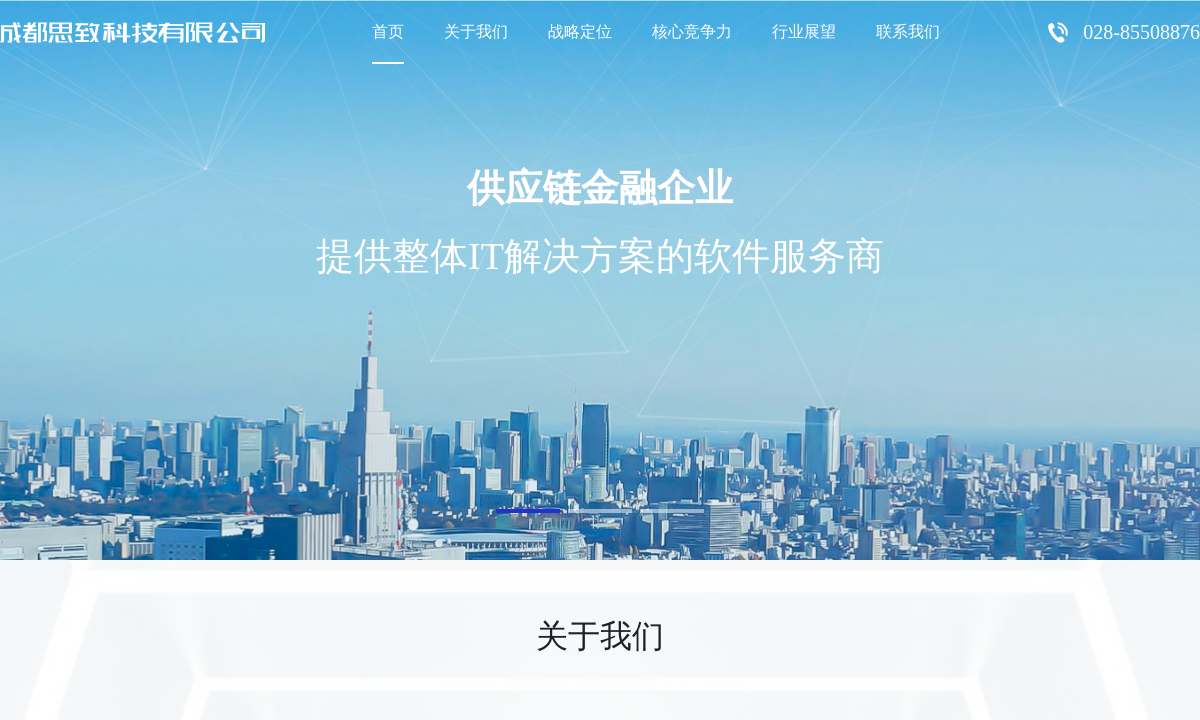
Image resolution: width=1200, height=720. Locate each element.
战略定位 (580, 31)
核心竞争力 (692, 31)
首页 (388, 31)
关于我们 (476, 31)
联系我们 (908, 31)
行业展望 (804, 31)
